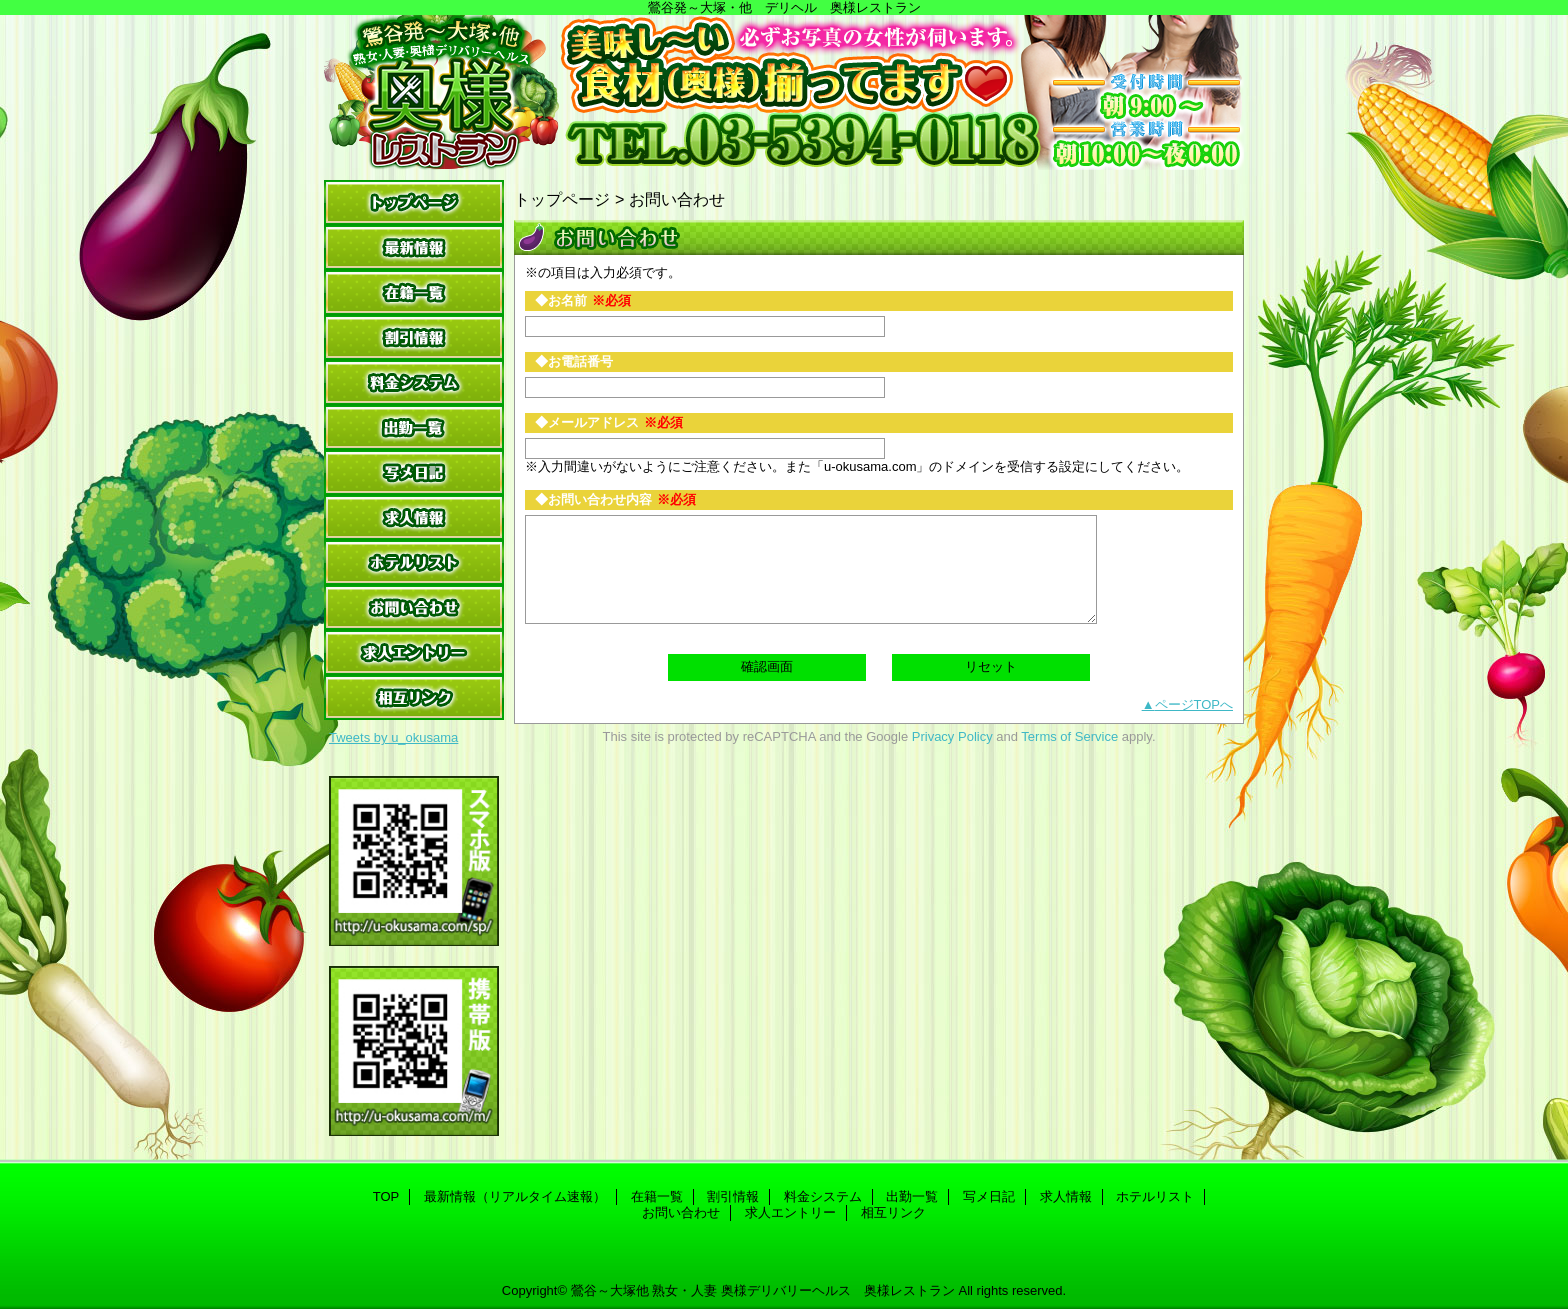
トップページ (562, 199)
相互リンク (414, 697)
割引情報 (414, 337)
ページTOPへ (1194, 704)
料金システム (414, 382)
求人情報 (414, 517)
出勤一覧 (414, 427)
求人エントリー (414, 652)
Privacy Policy (952, 736)
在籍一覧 (414, 292)
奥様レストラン (784, 92)
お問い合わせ (414, 607)
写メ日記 (414, 472)
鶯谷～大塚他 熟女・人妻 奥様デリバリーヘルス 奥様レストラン (763, 1290)
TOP (414, 202)
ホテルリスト (414, 562)
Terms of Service (1069, 736)
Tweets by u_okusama (393, 737)
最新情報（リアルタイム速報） (414, 247)
